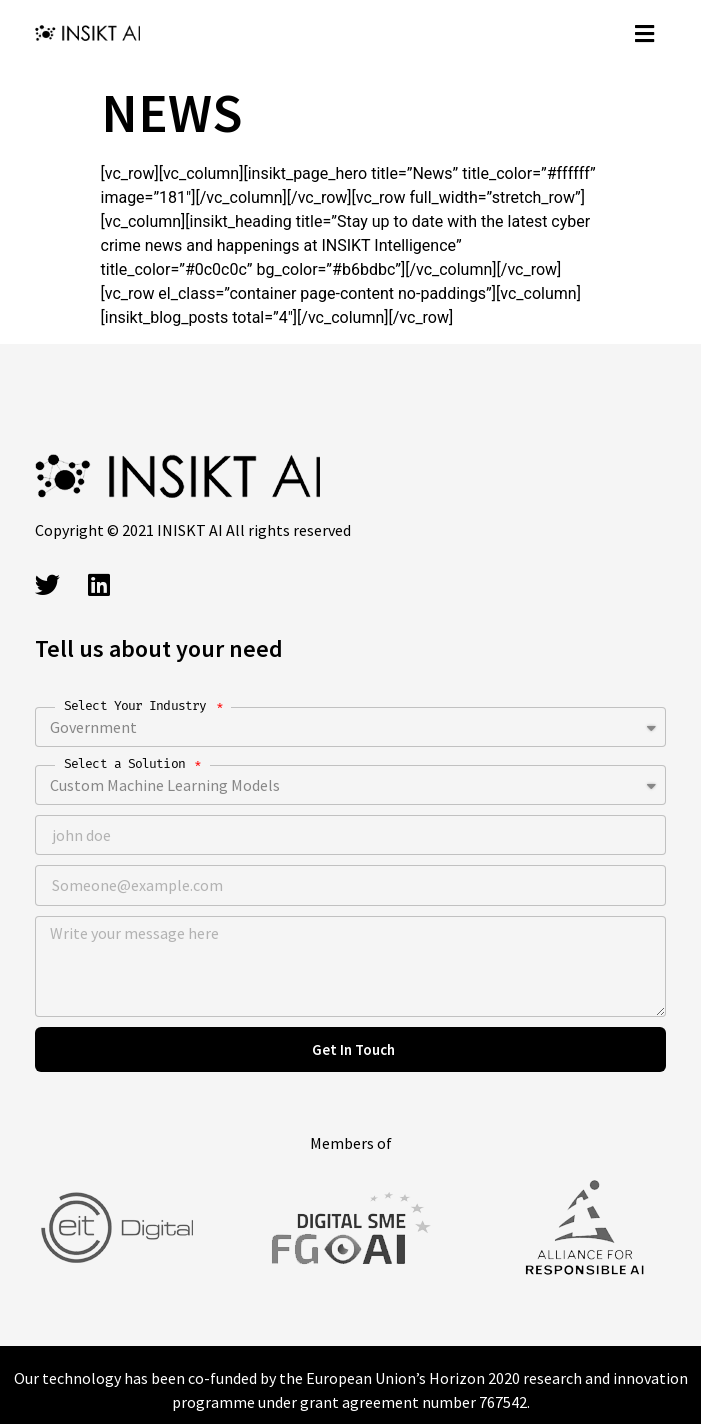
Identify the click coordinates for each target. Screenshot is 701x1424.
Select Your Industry (138, 705)
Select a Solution (128, 763)
